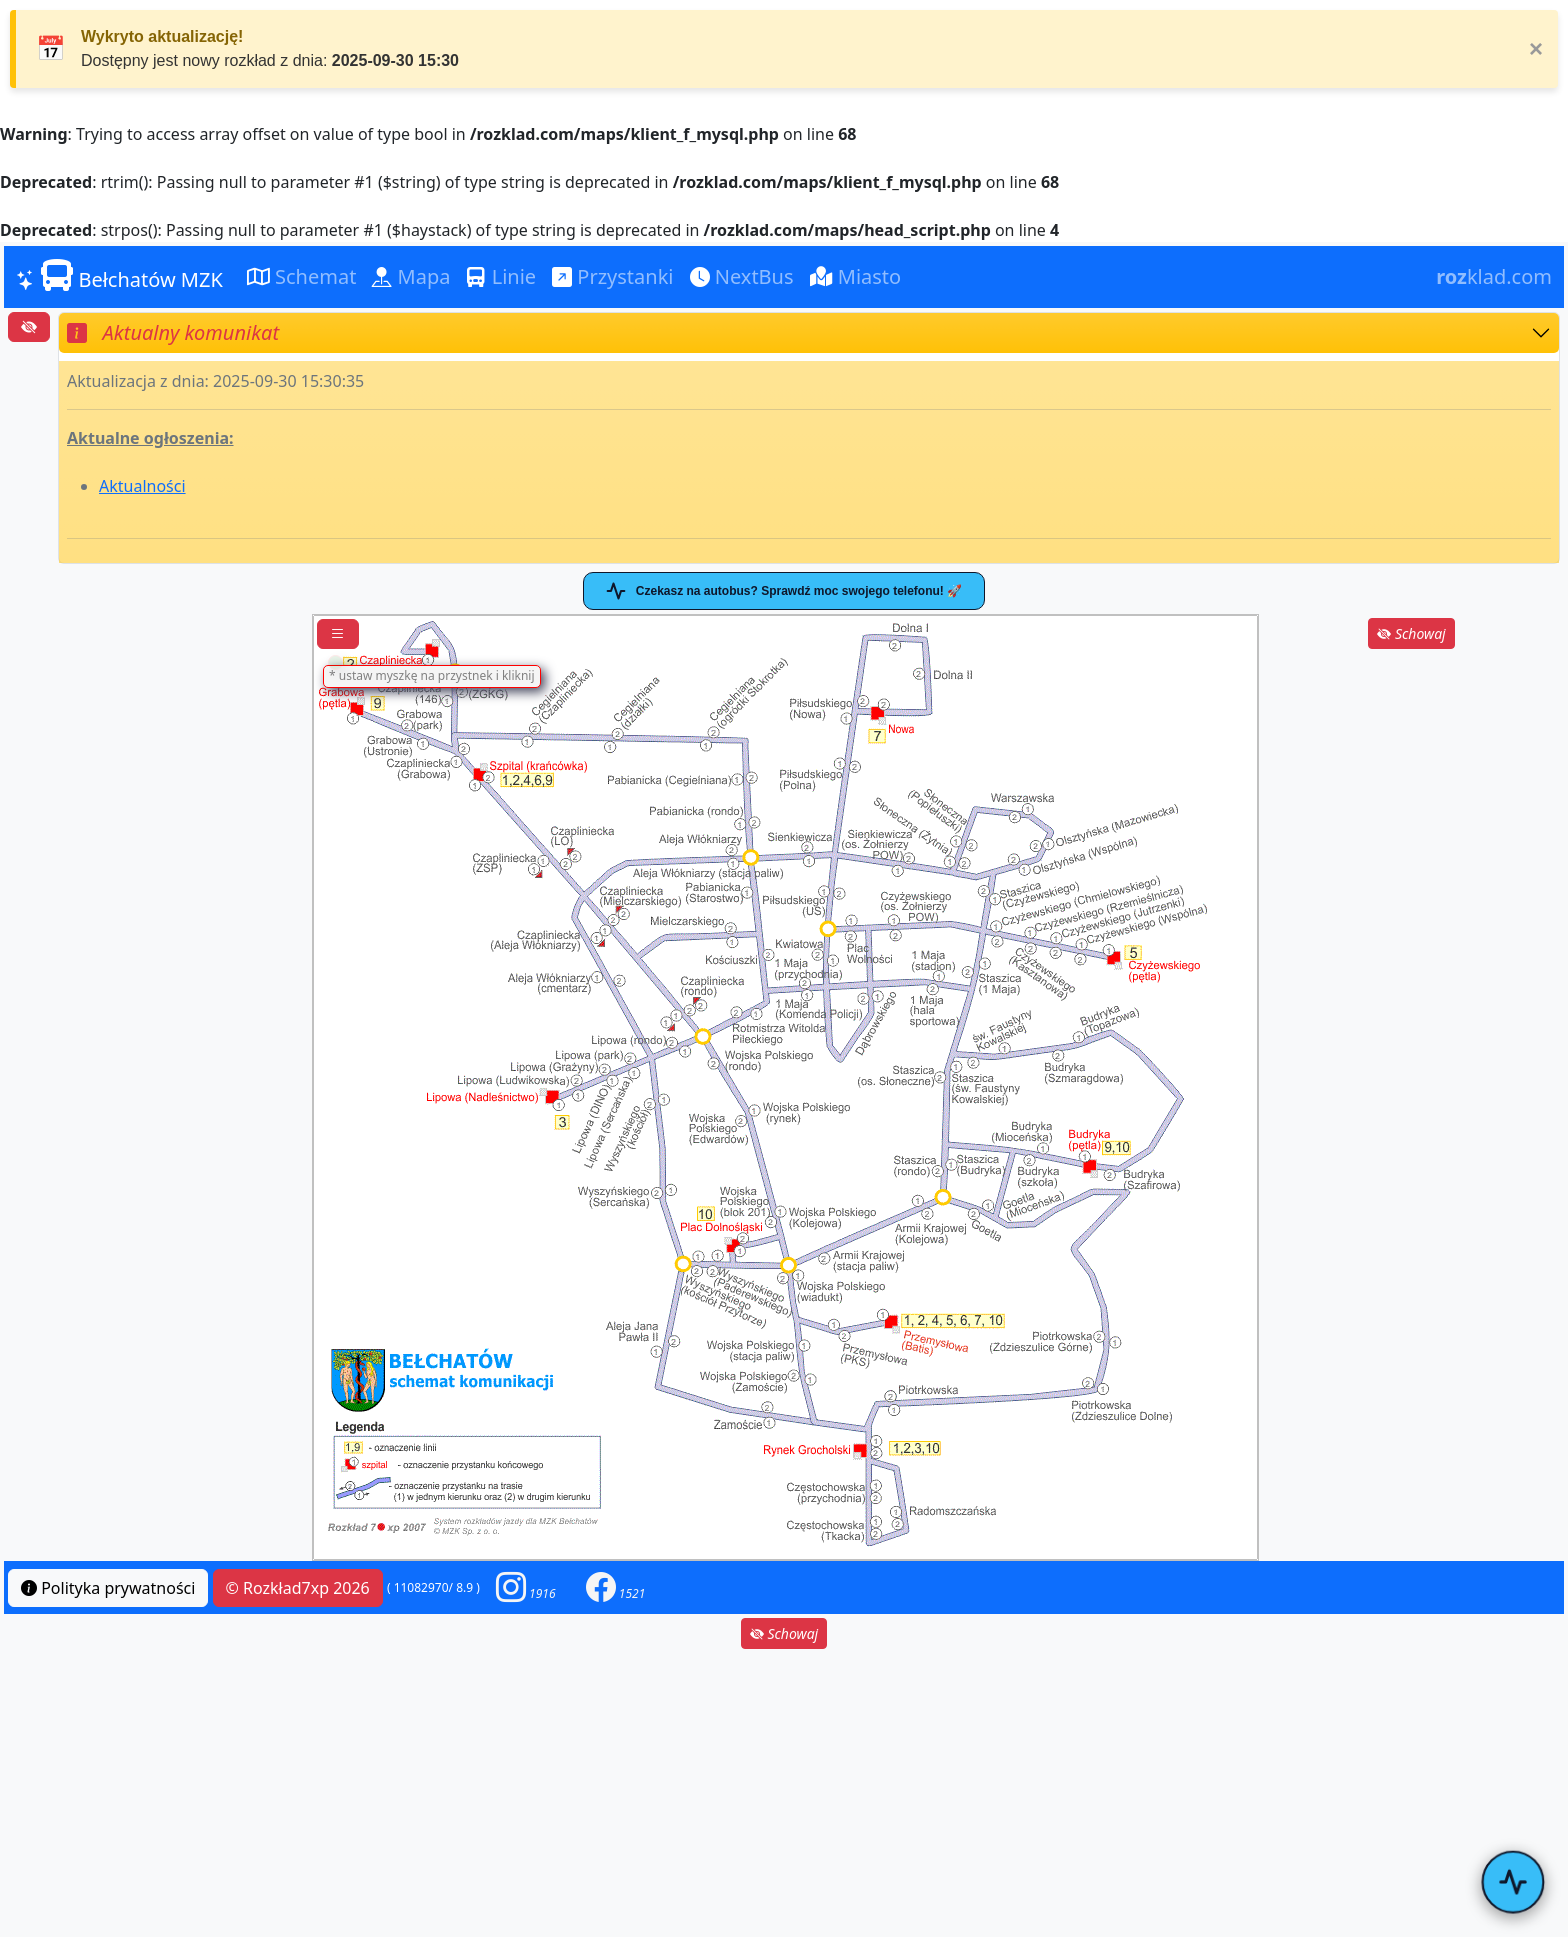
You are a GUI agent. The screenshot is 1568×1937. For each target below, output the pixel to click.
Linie (501, 276)
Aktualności (142, 486)
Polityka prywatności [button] (108, 1588)
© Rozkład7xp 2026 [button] (298, 1588)
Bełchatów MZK (119, 276)
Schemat (302, 276)
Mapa (411, 276)
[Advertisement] (1411, 778)
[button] (526, 1587)
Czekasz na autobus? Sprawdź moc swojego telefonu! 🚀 (784, 591)
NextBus (742, 276)
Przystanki (612, 276)
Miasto (856, 276)
